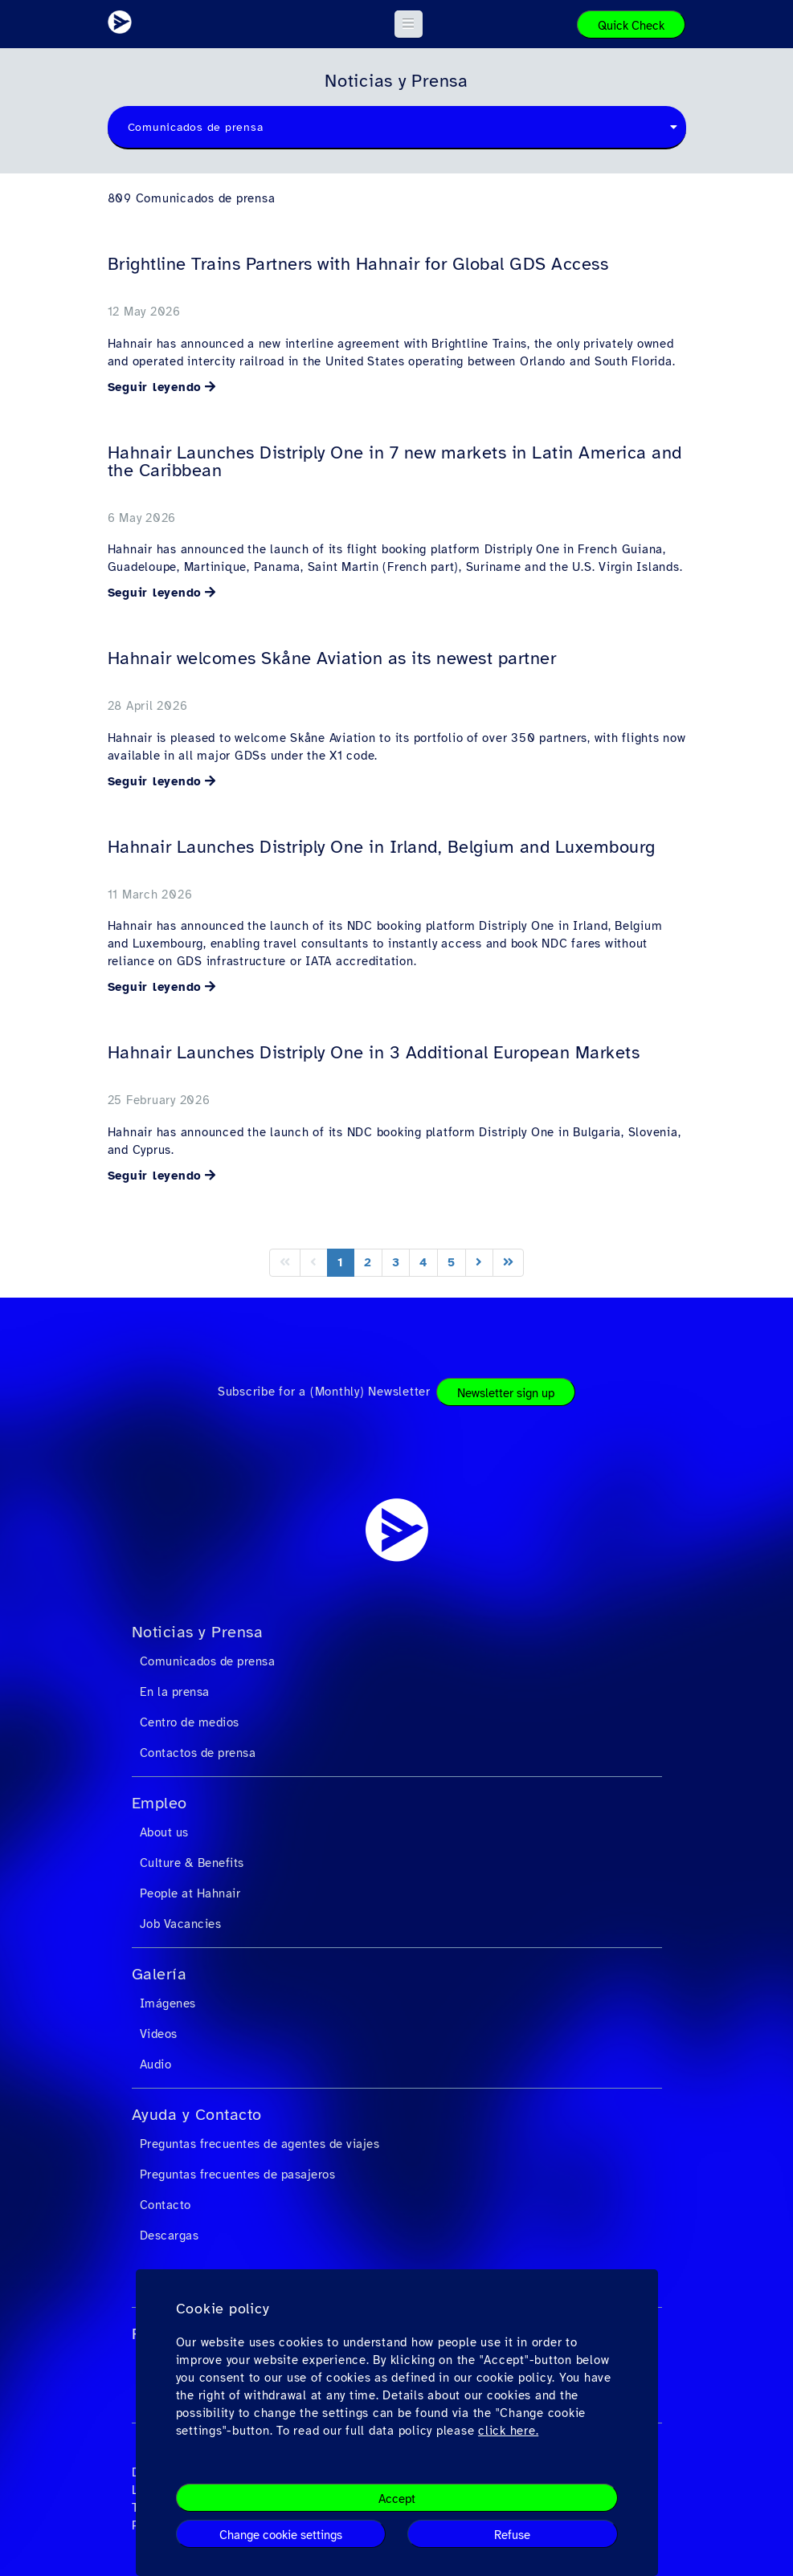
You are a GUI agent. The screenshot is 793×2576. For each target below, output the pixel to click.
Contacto (165, 2205)
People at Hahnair (190, 1893)
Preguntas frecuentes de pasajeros (238, 2174)
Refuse (512, 2535)
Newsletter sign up (505, 1393)
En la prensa (175, 1692)
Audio (156, 2064)
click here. (508, 2430)
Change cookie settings (280, 2535)
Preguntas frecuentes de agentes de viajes (260, 2144)
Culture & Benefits (192, 1863)
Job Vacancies (181, 1924)
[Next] (479, 1263)
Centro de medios (189, 1722)
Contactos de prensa (198, 1753)
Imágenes (168, 2003)
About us (164, 1832)
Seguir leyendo (155, 387)
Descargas (169, 2235)
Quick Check (631, 25)
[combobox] (397, 127)
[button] (408, 24)
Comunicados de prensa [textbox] (196, 127)
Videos (159, 2034)
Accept (396, 2499)
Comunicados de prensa (208, 1661)
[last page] (509, 1263)
